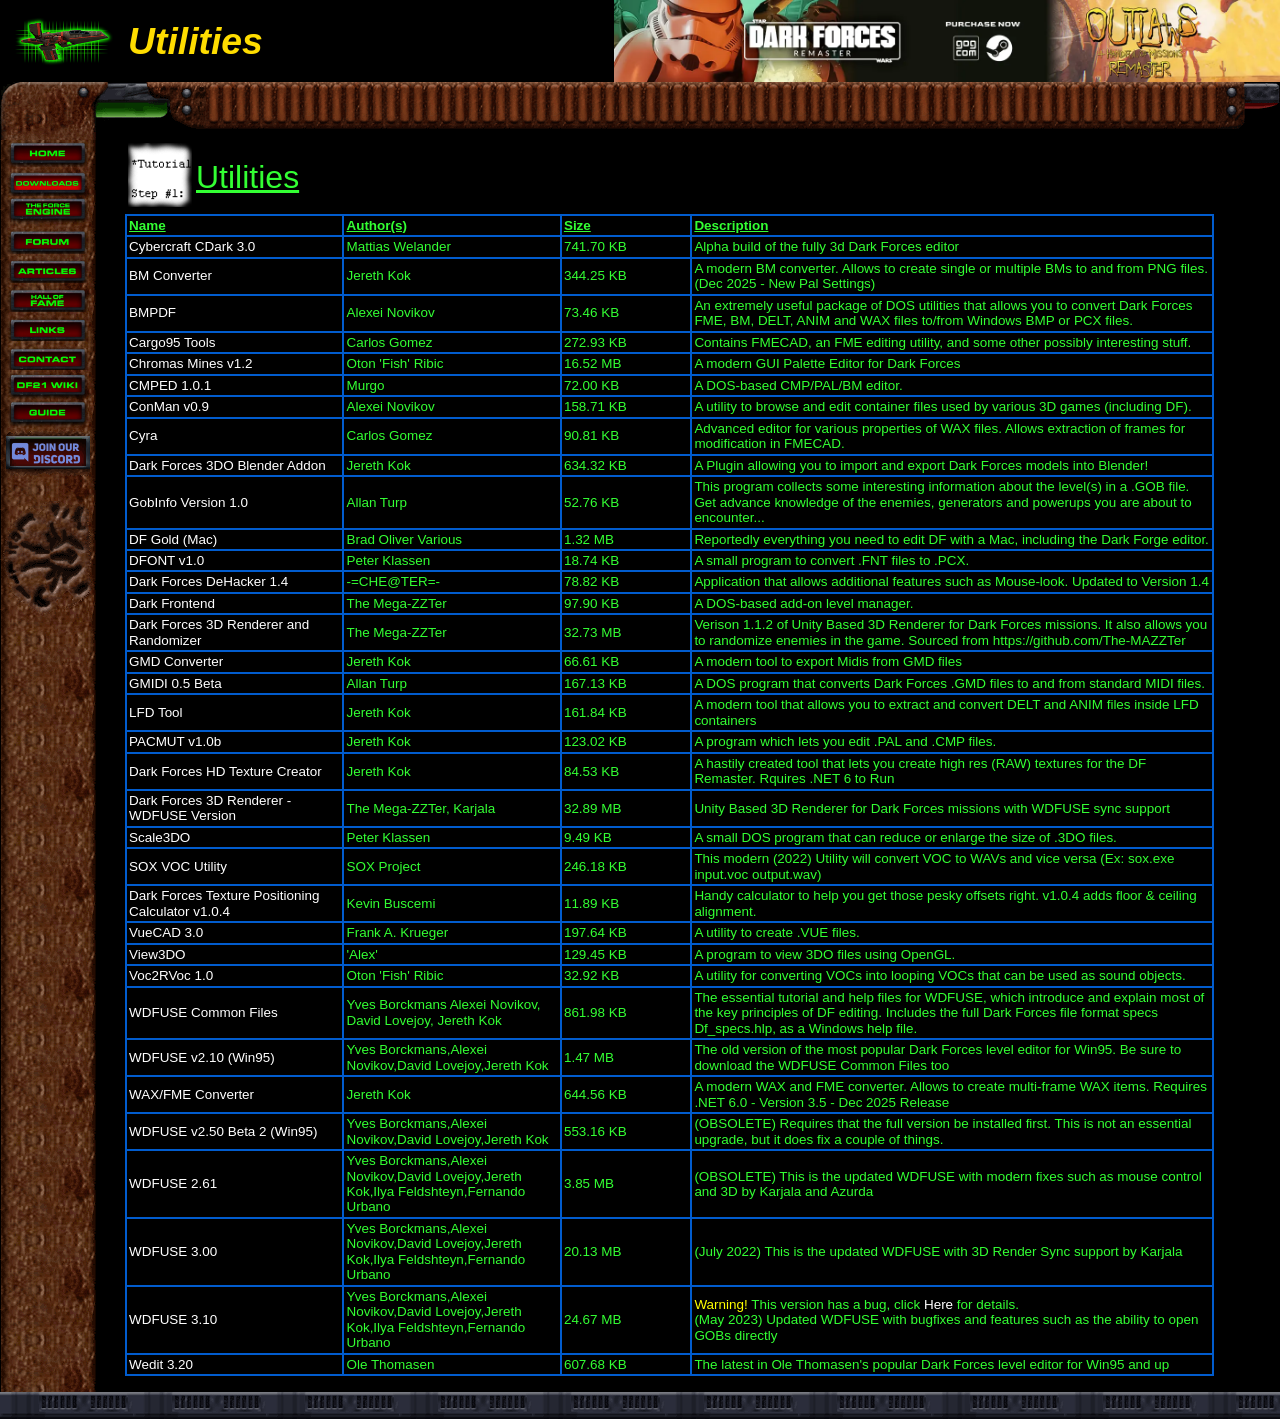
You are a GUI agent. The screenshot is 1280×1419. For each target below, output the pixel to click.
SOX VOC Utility (178, 866)
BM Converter (170, 275)
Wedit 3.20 (161, 1364)
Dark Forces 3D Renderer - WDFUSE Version (210, 808)
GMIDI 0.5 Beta (175, 683)
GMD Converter (176, 661)
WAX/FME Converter (191, 1094)
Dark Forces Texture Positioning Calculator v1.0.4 (224, 903)
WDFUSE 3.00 (173, 1251)
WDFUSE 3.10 (173, 1319)
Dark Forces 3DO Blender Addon (227, 465)
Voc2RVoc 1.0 (171, 975)
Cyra (143, 435)
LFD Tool (156, 712)
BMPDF (152, 312)
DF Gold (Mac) (173, 539)
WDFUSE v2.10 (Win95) (202, 1057)
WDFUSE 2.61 (173, 1183)
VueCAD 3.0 (166, 932)
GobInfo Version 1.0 (188, 502)
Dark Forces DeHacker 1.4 (208, 581)
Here (938, 1304)
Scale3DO (159, 837)
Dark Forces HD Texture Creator (225, 771)
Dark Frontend (172, 603)
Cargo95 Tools (172, 342)
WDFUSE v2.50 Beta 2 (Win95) (223, 1131)
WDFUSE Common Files (203, 1012)
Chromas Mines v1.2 (190, 363)
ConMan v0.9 (169, 406)
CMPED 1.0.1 (170, 385)
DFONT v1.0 (166, 560)
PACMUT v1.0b (175, 741)
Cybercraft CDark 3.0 (192, 246)
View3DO (157, 954)
